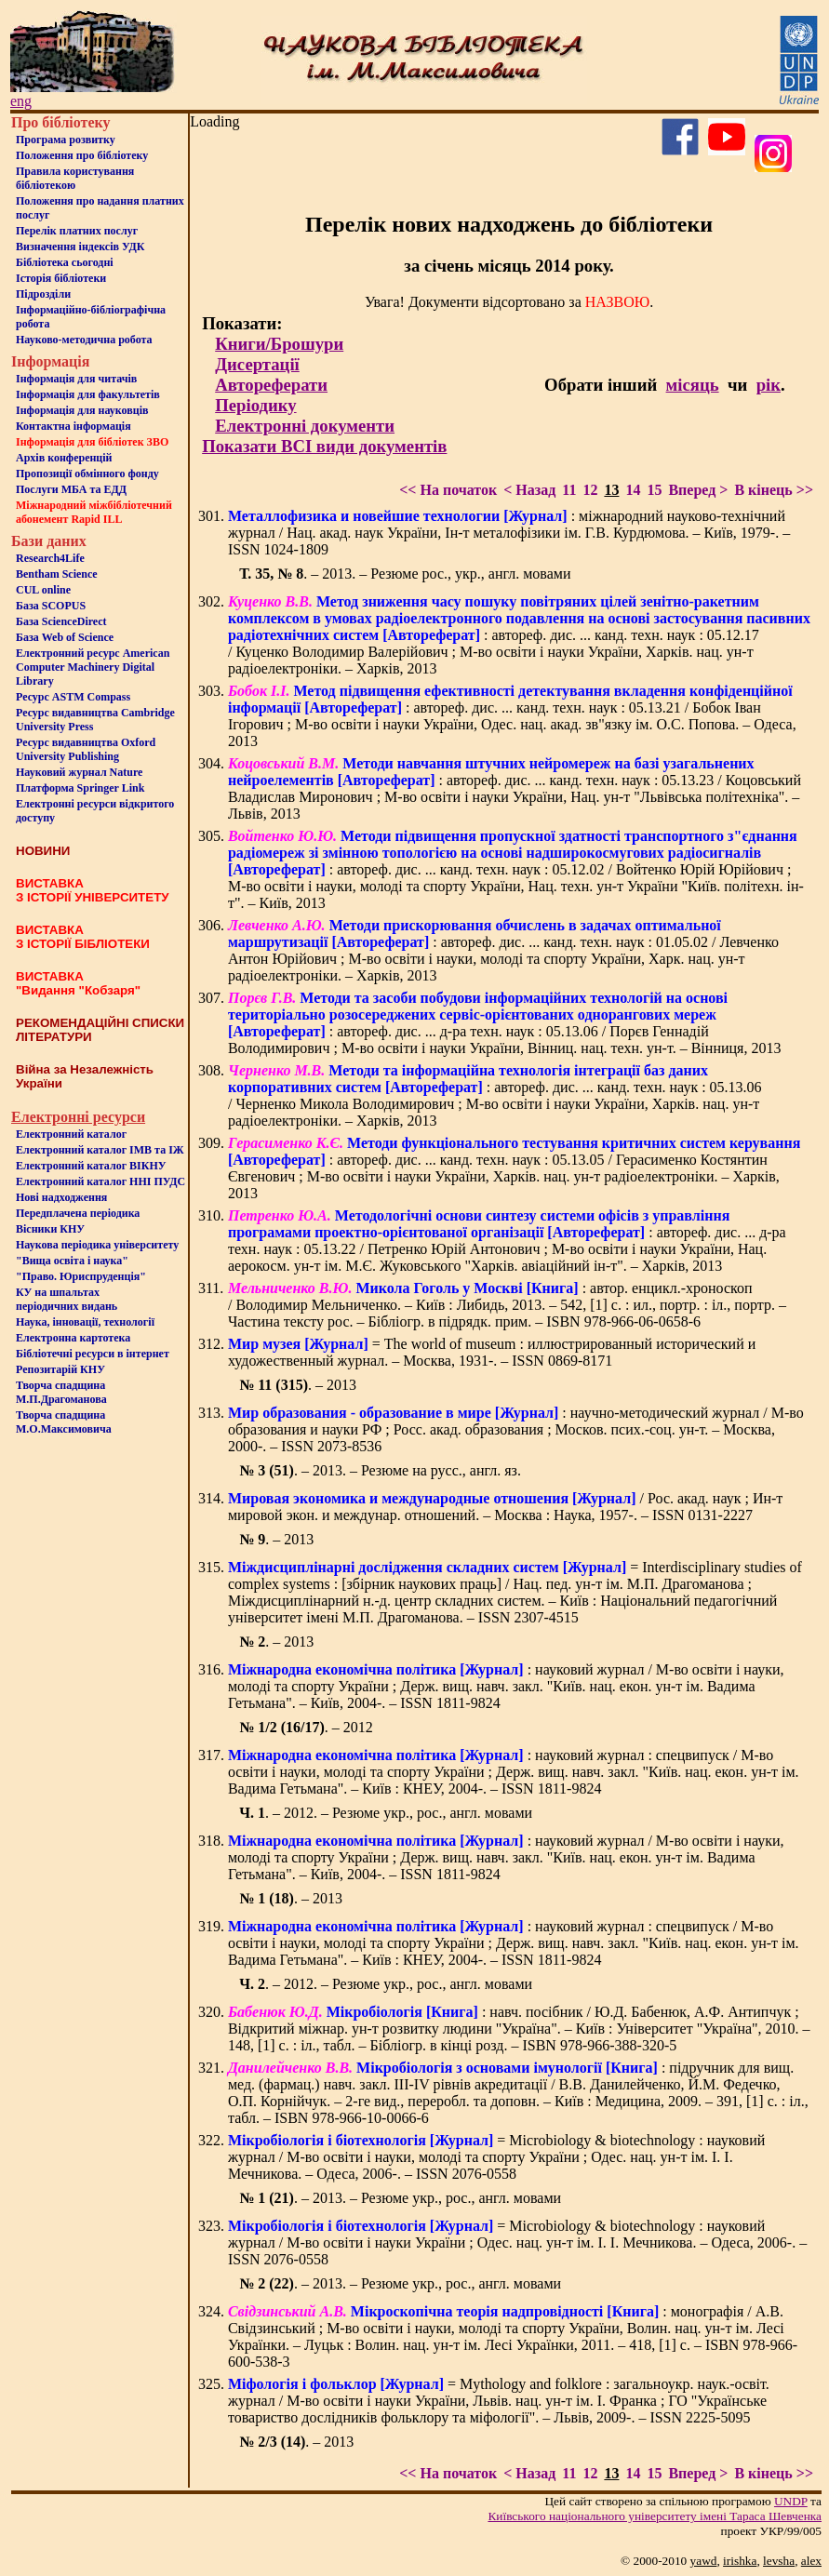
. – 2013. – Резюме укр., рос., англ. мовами (400, 2198)
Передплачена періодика (78, 1213)
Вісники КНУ (50, 1228)
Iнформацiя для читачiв (76, 378)
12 (589, 490)
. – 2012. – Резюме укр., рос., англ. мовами (385, 1813)
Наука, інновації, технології (85, 1321)
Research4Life (50, 558)
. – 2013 (297, 1385)
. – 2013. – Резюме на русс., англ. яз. (380, 1470)
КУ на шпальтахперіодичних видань (66, 1299)
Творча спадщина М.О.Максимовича (64, 1421)
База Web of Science (65, 637)
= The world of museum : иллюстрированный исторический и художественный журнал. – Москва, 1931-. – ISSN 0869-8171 (491, 1352)
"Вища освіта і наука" (72, 1260)
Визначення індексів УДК (80, 246)
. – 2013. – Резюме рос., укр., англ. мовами (404, 573)
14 (632, 490)
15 (654, 490)
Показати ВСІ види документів (324, 446)
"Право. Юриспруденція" (81, 1276)
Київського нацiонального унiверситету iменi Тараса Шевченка (655, 2516)
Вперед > (698, 490)
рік (768, 384)
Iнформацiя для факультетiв (88, 394)
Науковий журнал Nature (79, 772)
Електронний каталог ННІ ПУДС (100, 1181)
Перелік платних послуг (77, 230)
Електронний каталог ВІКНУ (91, 1165)
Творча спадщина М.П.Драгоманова (61, 1392)
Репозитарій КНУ (60, 1369)
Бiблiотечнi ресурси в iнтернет (92, 1353)
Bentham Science (57, 574)
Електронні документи (304, 425)
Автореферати (271, 384)
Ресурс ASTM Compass (73, 696)
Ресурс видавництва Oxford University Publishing (85, 749)
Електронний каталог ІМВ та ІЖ (100, 1149)
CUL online (43, 589)
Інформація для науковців (82, 410)
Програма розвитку (65, 139)
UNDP (791, 2501)
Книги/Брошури (279, 344)
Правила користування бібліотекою (75, 178)
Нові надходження (61, 1197)
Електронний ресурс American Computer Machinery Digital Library (92, 667)
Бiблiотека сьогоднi (65, 262)
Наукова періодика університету (97, 1244)
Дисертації (257, 364)
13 (611, 490)
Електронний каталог (71, 1134)
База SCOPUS (51, 605)
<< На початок (448, 490)
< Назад (529, 490)
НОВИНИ (43, 851)
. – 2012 (306, 1727)
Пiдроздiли (43, 293)
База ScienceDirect (61, 621)
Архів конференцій (64, 457)
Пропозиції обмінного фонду (87, 473)
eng (21, 101)
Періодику (255, 405)
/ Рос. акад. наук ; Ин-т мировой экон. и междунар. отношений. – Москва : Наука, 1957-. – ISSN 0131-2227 (505, 1506)
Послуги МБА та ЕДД (71, 489)
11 (569, 490)
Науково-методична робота (84, 339)
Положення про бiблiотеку (82, 155)
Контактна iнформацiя (73, 426)
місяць (692, 384)
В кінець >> (773, 490)
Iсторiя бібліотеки (61, 278)
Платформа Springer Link (80, 787)
